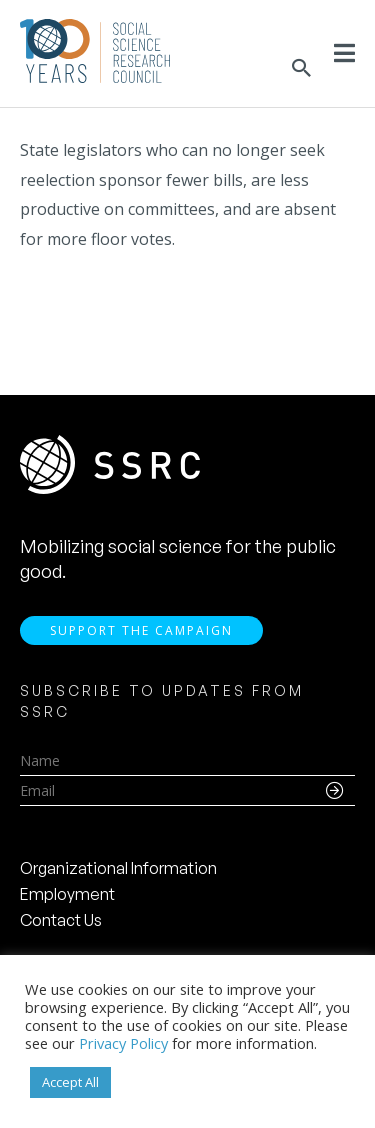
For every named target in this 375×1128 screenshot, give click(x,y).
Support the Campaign (141, 630)
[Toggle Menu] (344, 53)
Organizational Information (118, 868)
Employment (67, 894)
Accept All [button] (70, 1082)
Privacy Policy (123, 1043)
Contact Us (61, 920)
